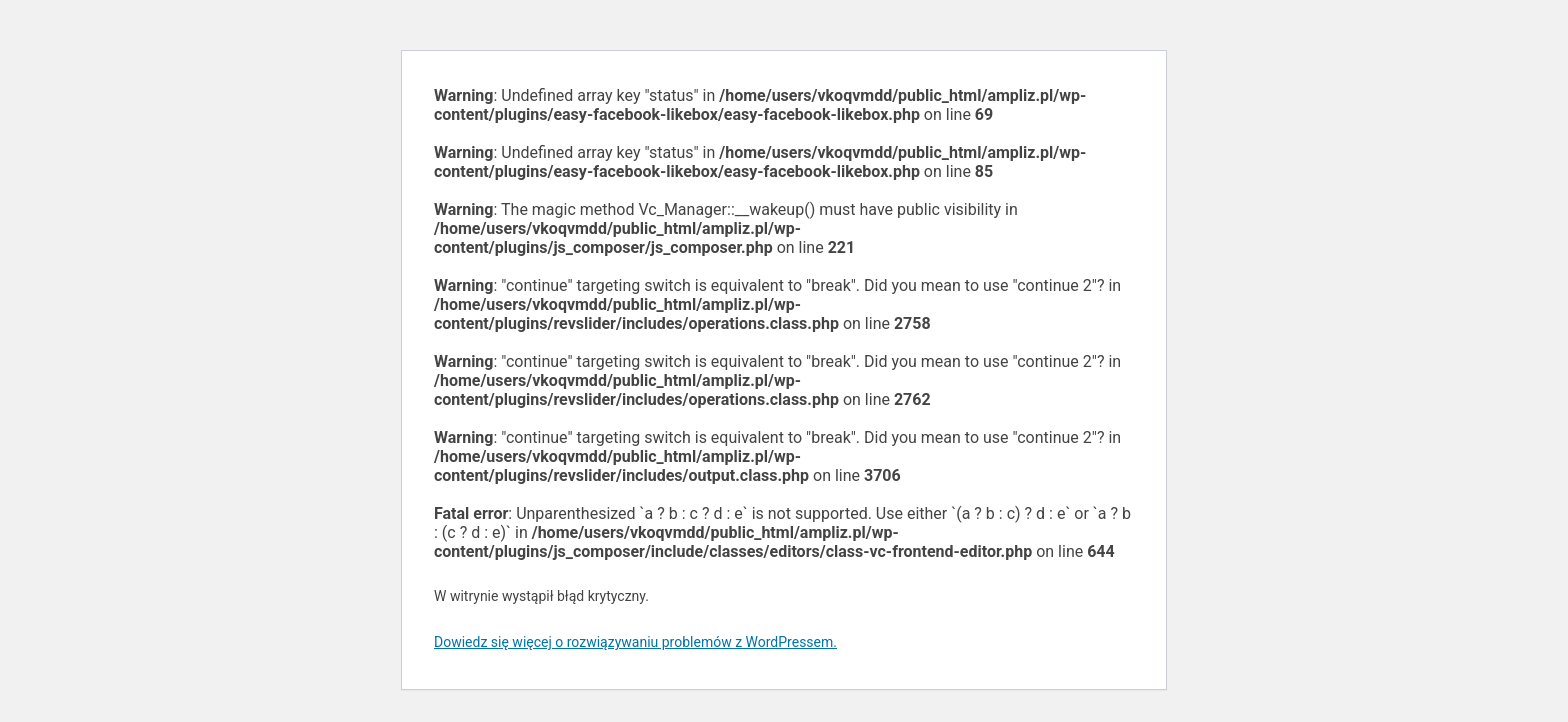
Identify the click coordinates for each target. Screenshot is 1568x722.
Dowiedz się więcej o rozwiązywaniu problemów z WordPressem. (635, 642)
